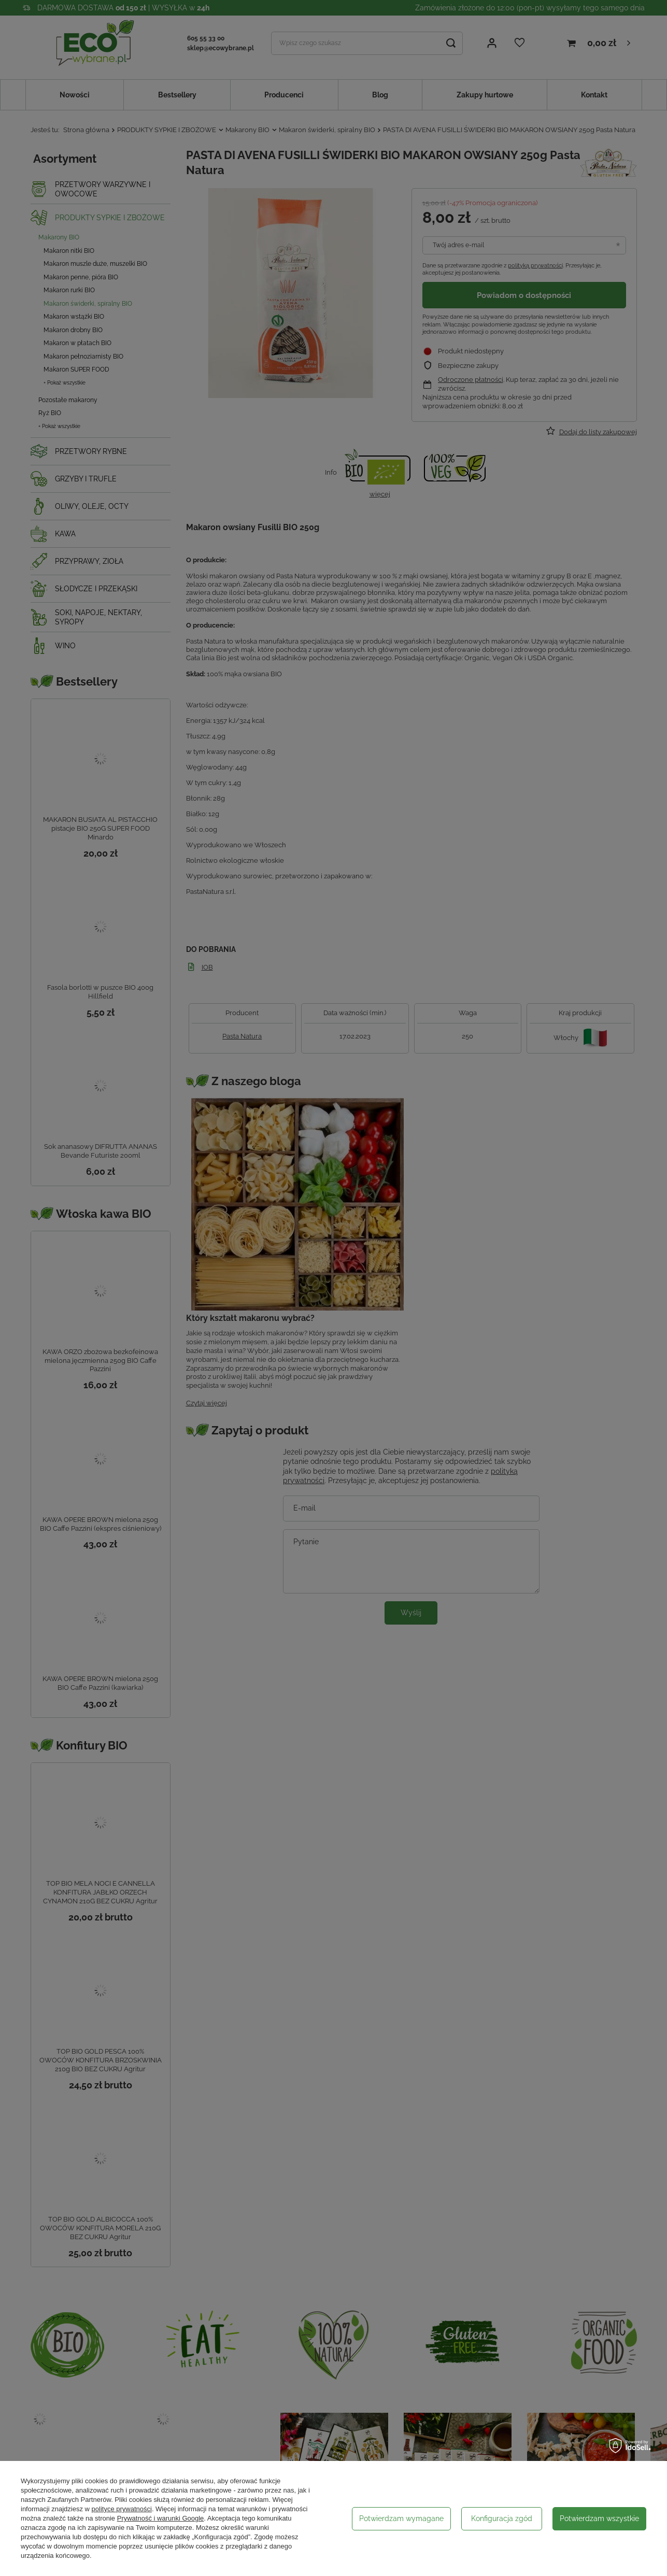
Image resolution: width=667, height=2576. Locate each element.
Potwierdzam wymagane (401, 2518)
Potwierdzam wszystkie (599, 2518)
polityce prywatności (122, 2509)
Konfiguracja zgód (501, 2518)
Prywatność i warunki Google (160, 2518)
